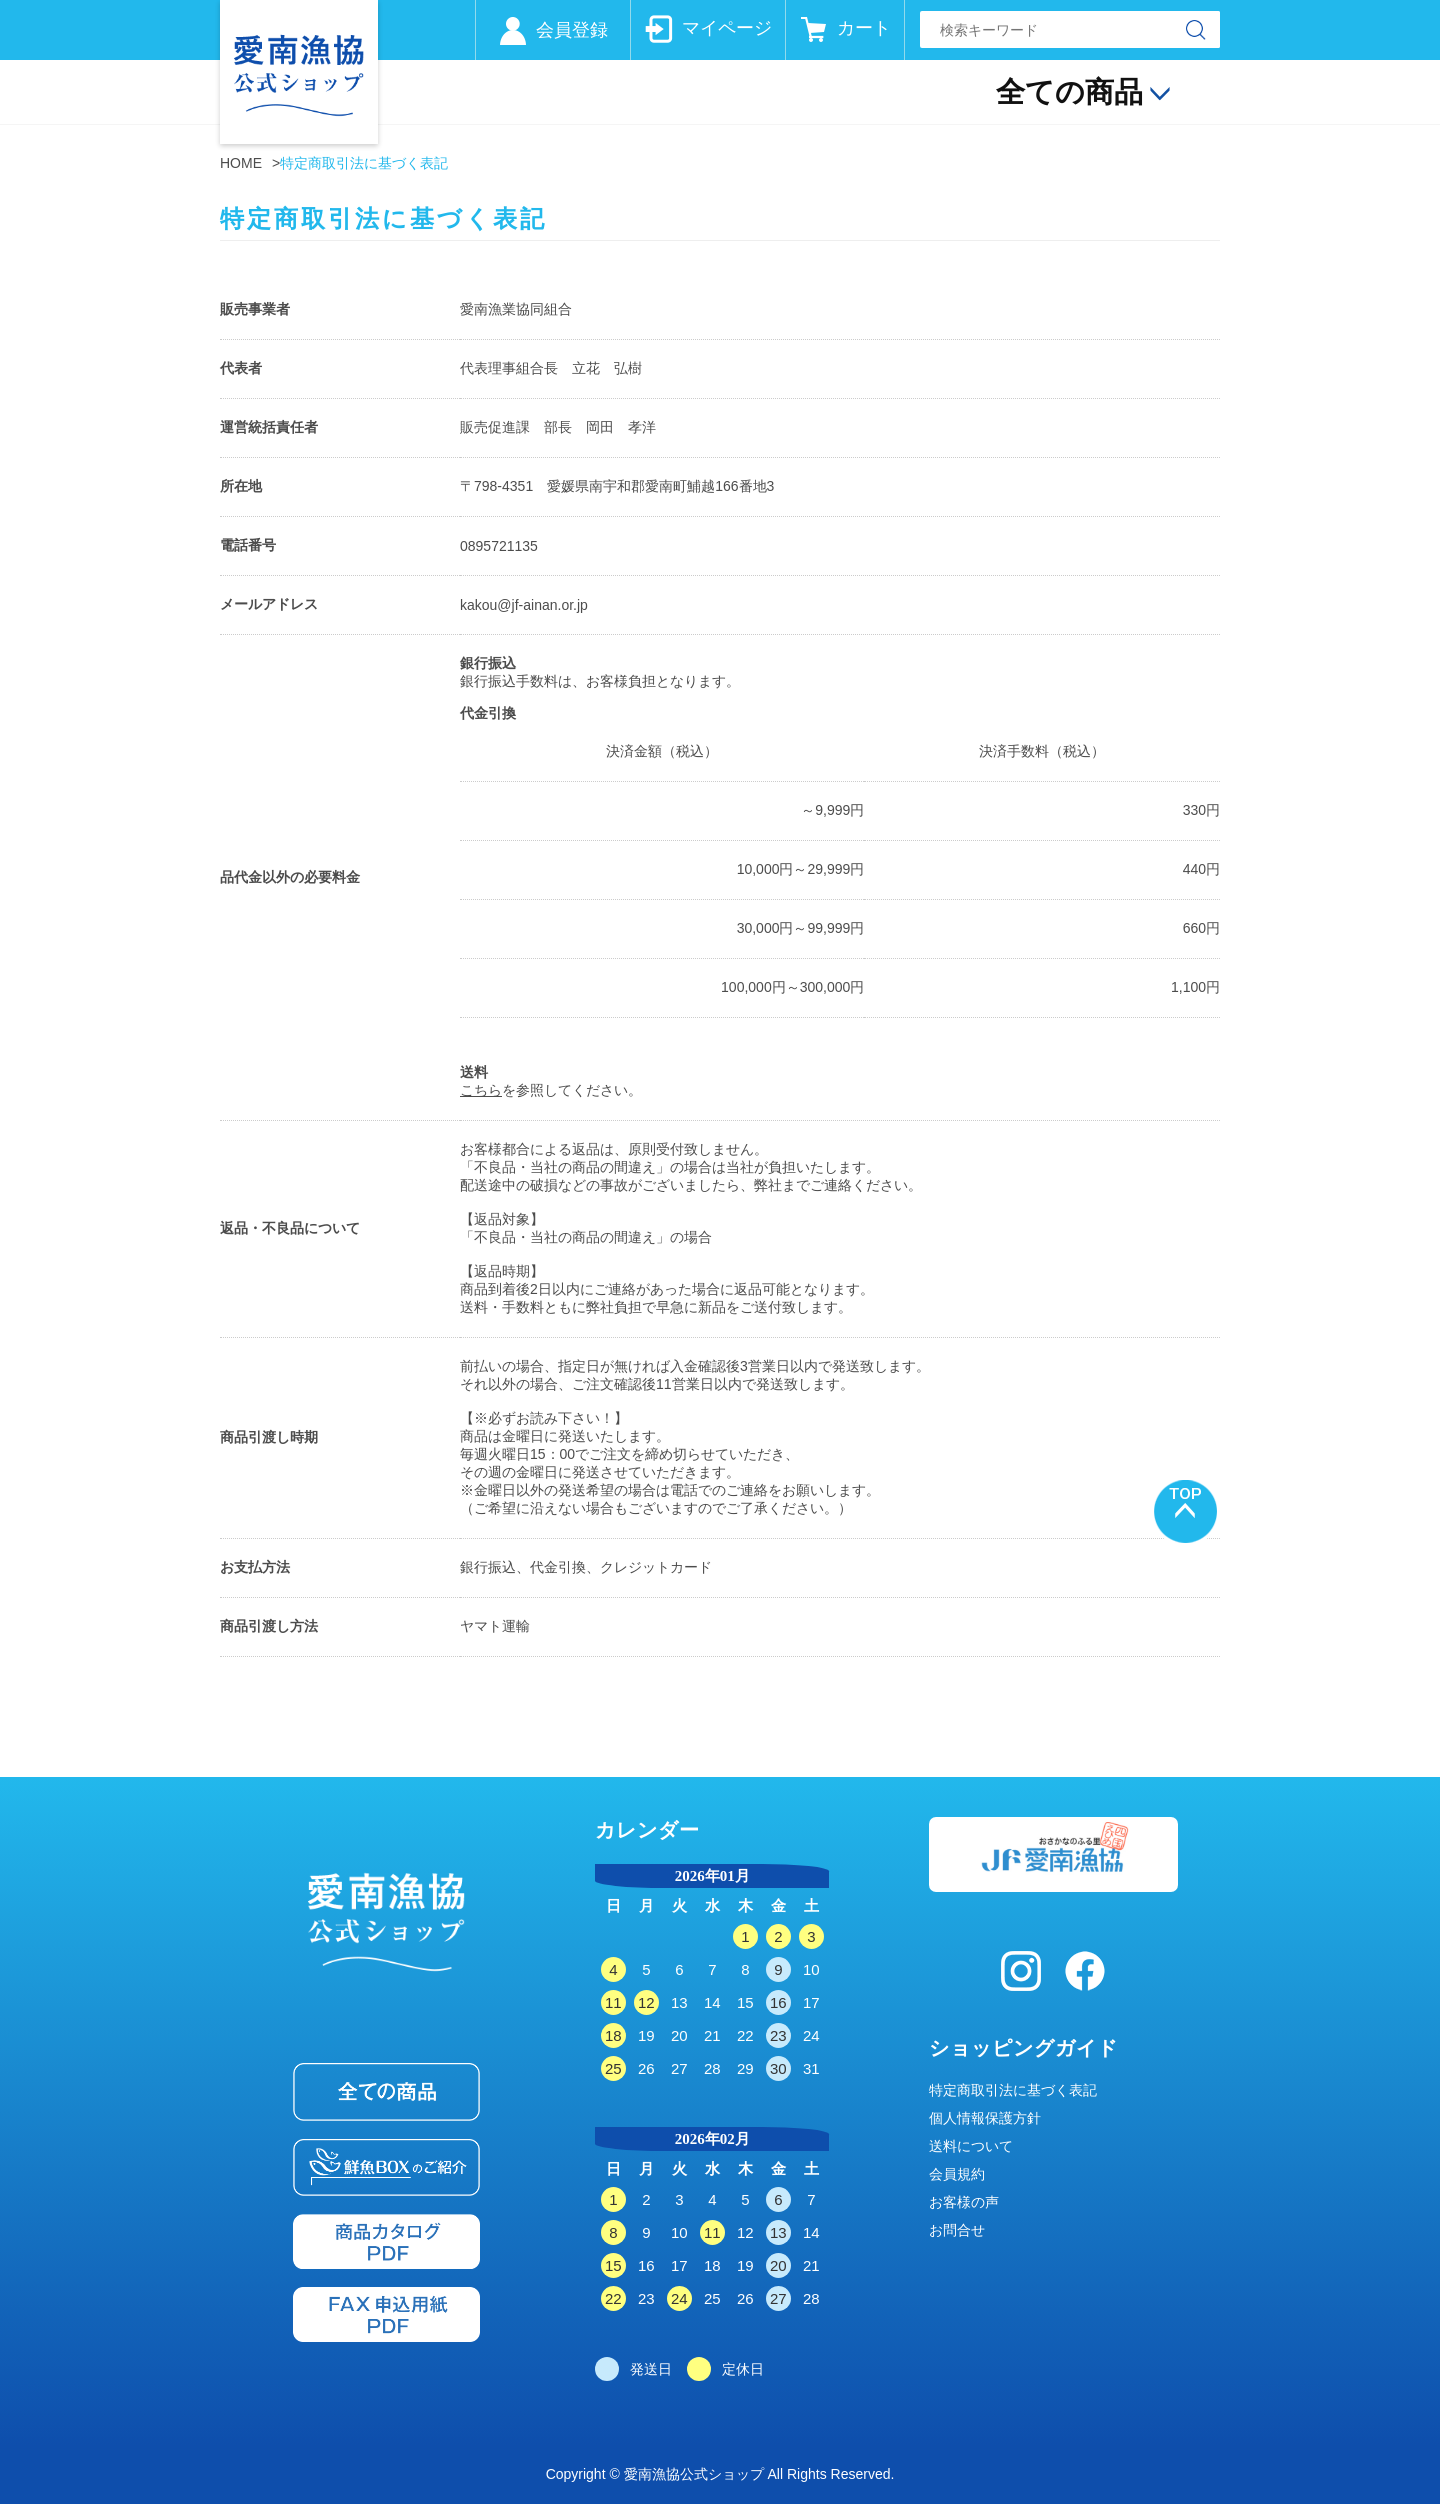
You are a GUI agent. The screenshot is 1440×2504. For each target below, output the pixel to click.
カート (864, 28)
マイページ (727, 28)
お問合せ (957, 2230)
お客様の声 (964, 2202)
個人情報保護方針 (985, 2118)
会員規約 (957, 2174)
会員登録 (572, 30)
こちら (481, 1090)
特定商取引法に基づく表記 (1013, 2090)
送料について (971, 2146)
